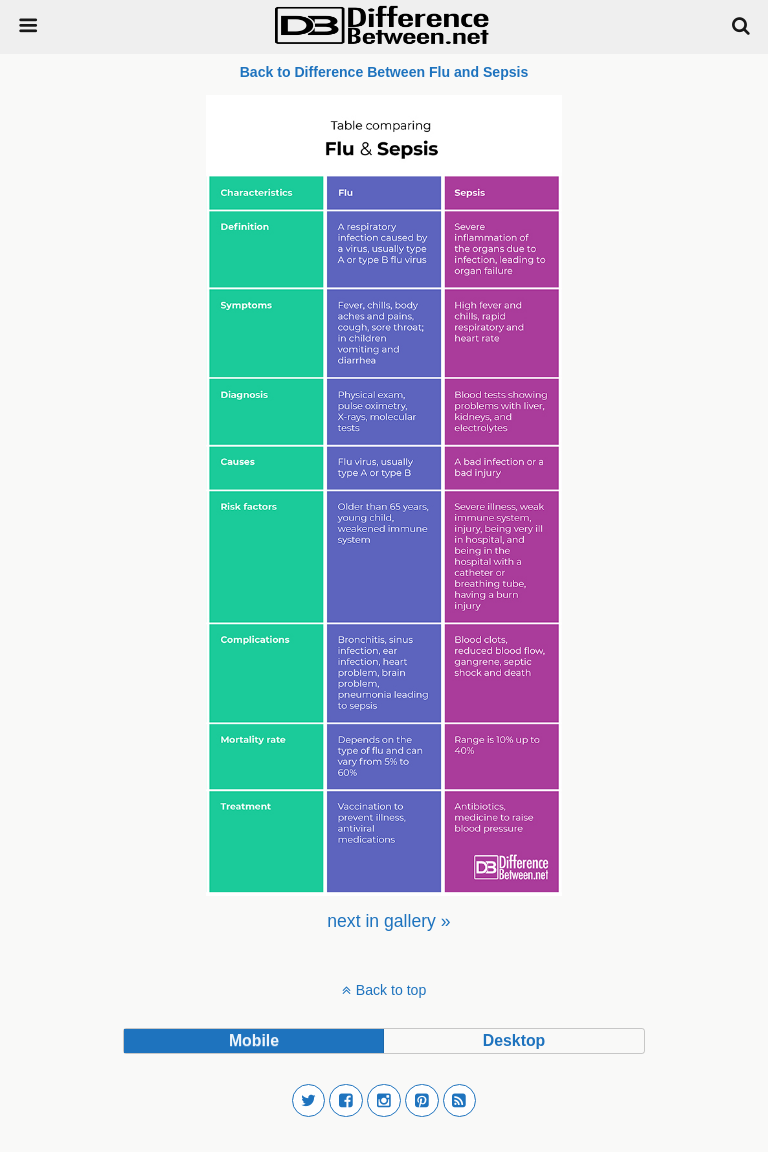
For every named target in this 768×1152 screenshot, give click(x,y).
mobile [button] (254, 1040)
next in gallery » (388, 921)
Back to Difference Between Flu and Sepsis (384, 72)
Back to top (391, 990)
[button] (309, 1101)
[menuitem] (388, 921)
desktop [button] (514, 1040)
